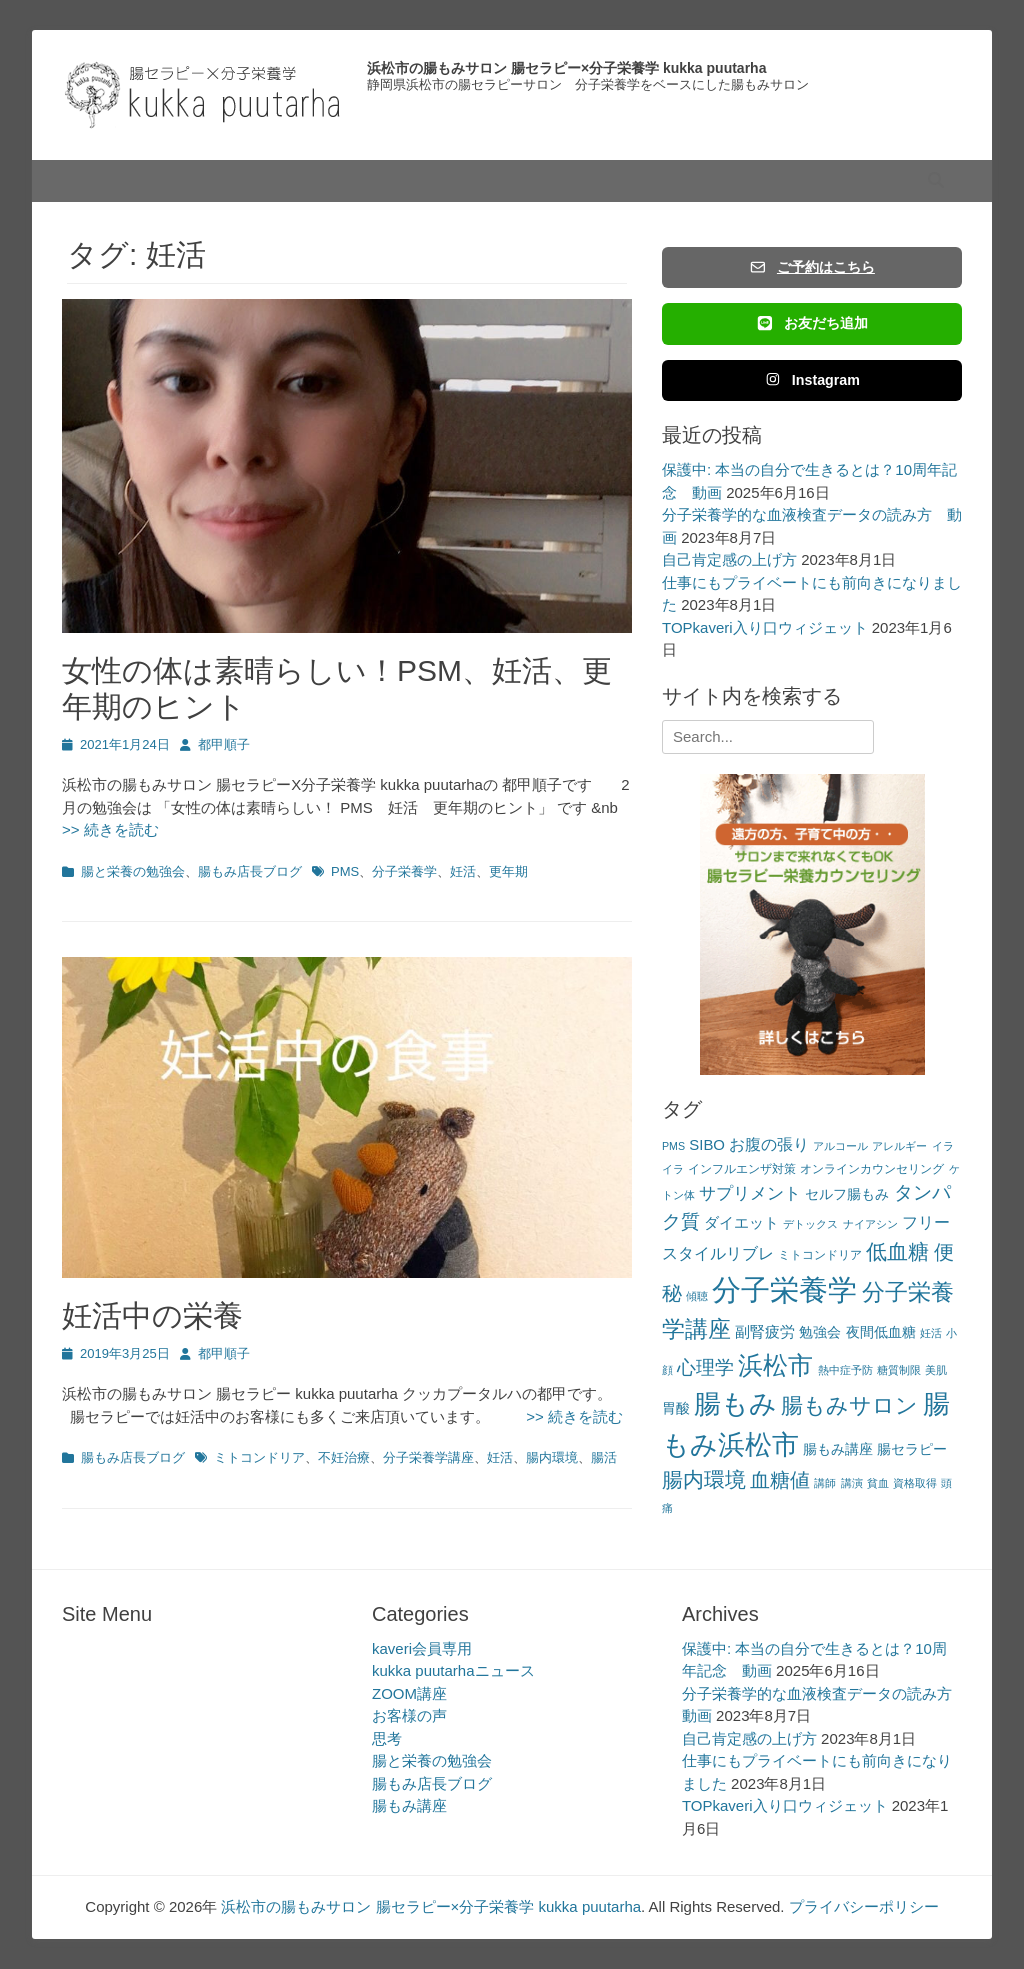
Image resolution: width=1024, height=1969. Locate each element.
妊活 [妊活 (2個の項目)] (931, 1333)
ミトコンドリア (259, 1457)
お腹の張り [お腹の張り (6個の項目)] (769, 1144)
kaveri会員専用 (422, 1648)
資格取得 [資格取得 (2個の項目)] (915, 1483)
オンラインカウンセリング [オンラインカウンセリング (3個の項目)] (872, 1169)
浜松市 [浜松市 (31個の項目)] (775, 1365)
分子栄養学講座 (428, 1457)
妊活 (463, 871)
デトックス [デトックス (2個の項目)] (810, 1224)
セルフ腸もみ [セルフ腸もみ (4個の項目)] (847, 1194)
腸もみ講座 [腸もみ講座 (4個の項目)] (838, 1449)
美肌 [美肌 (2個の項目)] (936, 1370)
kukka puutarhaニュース (453, 1670)
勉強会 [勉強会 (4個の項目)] (820, 1332)
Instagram (812, 380)
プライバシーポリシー (864, 1906)
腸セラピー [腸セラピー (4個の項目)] (912, 1449)
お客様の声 (409, 1715)
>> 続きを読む (567, 1416)
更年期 (508, 871)
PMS (345, 871)
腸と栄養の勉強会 (133, 871)
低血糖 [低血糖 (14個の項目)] (897, 1251)
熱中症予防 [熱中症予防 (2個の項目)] (845, 1370)
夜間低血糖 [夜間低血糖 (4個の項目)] (881, 1332)
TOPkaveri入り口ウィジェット (765, 627)
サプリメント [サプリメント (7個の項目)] (750, 1193)
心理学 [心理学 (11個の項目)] (705, 1367)
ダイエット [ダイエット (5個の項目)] (741, 1222)
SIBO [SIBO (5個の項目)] (707, 1144)
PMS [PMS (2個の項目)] (673, 1146)
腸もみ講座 (409, 1805)
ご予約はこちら (812, 267)
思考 (387, 1738)
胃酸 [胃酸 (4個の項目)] (676, 1408)
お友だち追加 (812, 323)
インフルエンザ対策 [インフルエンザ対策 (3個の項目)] (742, 1169)
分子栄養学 (404, 871)
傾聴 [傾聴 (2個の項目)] (697, 1296)
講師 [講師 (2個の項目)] (825, 1483)
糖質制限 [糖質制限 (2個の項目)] (899, 1370)
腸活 (604, 1457)
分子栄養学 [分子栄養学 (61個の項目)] (784, 1289)
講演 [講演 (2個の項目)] (852, 1483)
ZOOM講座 (409, 1693)
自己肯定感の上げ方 (729, 559)
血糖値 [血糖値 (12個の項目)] (780, 1480)
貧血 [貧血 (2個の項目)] (878, 1483)
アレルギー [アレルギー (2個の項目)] (899, 1146)
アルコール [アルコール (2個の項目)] (840, 1146)
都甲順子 (224, 744)
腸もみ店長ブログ (250, 871)
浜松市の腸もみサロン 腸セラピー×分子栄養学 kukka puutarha (566, 68)
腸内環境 (552, 1457)
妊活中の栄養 (152, 1315)
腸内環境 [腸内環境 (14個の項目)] (704, 1479)
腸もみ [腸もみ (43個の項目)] (735, 1403)
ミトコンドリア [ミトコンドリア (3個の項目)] (820, 1255)
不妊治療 (344, 1457)
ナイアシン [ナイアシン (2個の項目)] (870, 1224)
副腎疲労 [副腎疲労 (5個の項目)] (765, 1331)
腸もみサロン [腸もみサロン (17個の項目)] (849, 1405)
